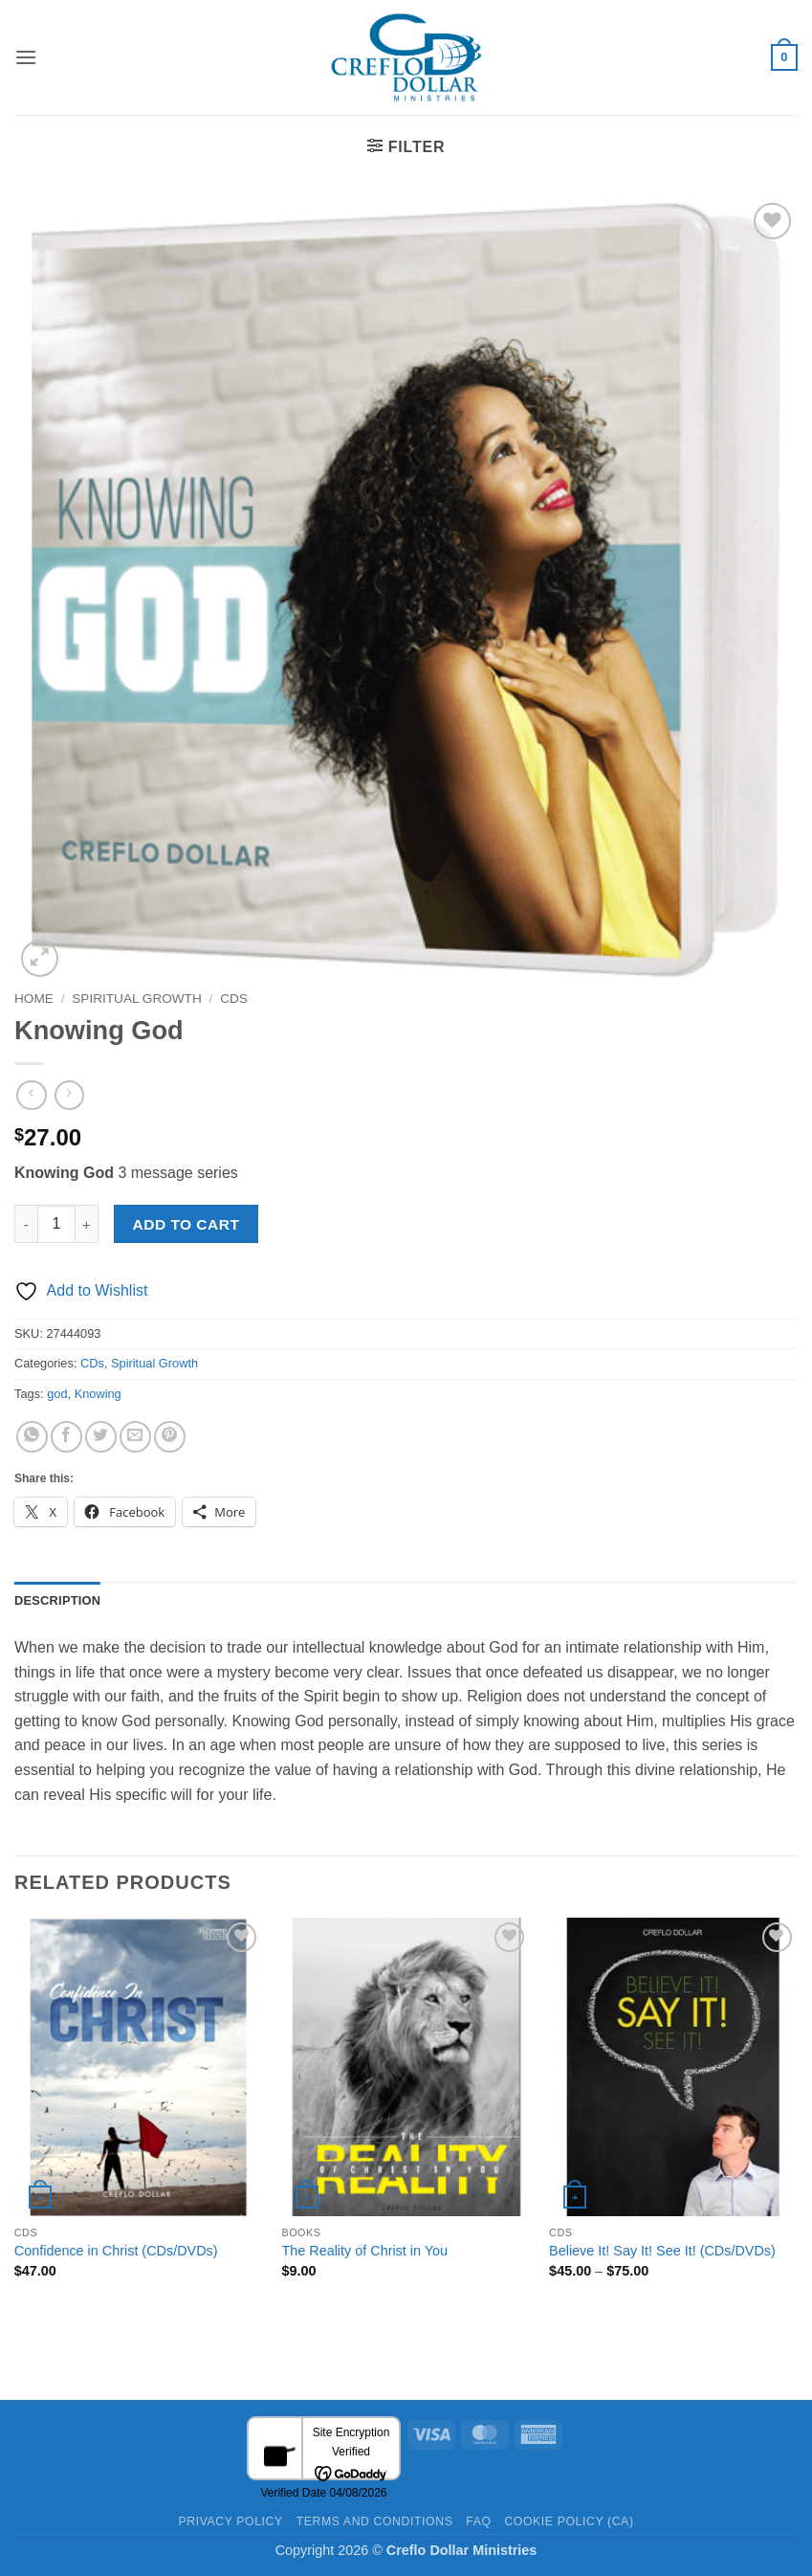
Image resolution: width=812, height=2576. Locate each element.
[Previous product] (69, 1095)
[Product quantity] (56, 1224)
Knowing (98, 1394)
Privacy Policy (230, 2521)
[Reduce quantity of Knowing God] (25, 1224)
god (57, 1394)
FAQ (478, 2521)
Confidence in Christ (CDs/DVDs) (116, 2250)
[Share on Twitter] (101, 1437)
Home (34, 998)
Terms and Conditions (374, 2521)
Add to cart (186, 1224)
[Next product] (31, 1095)
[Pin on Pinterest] (170, 1437)
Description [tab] (57, 1600)
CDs (234, 998)
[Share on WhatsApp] (32, 1437)
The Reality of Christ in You (364, 2250)
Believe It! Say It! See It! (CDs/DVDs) (662, 2250)
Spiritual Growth (136, 998)
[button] (25, 56)
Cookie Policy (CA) (568, 2521)
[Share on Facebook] (66, 1437)
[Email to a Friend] (135, 1437)
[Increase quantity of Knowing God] (87, 1224)
